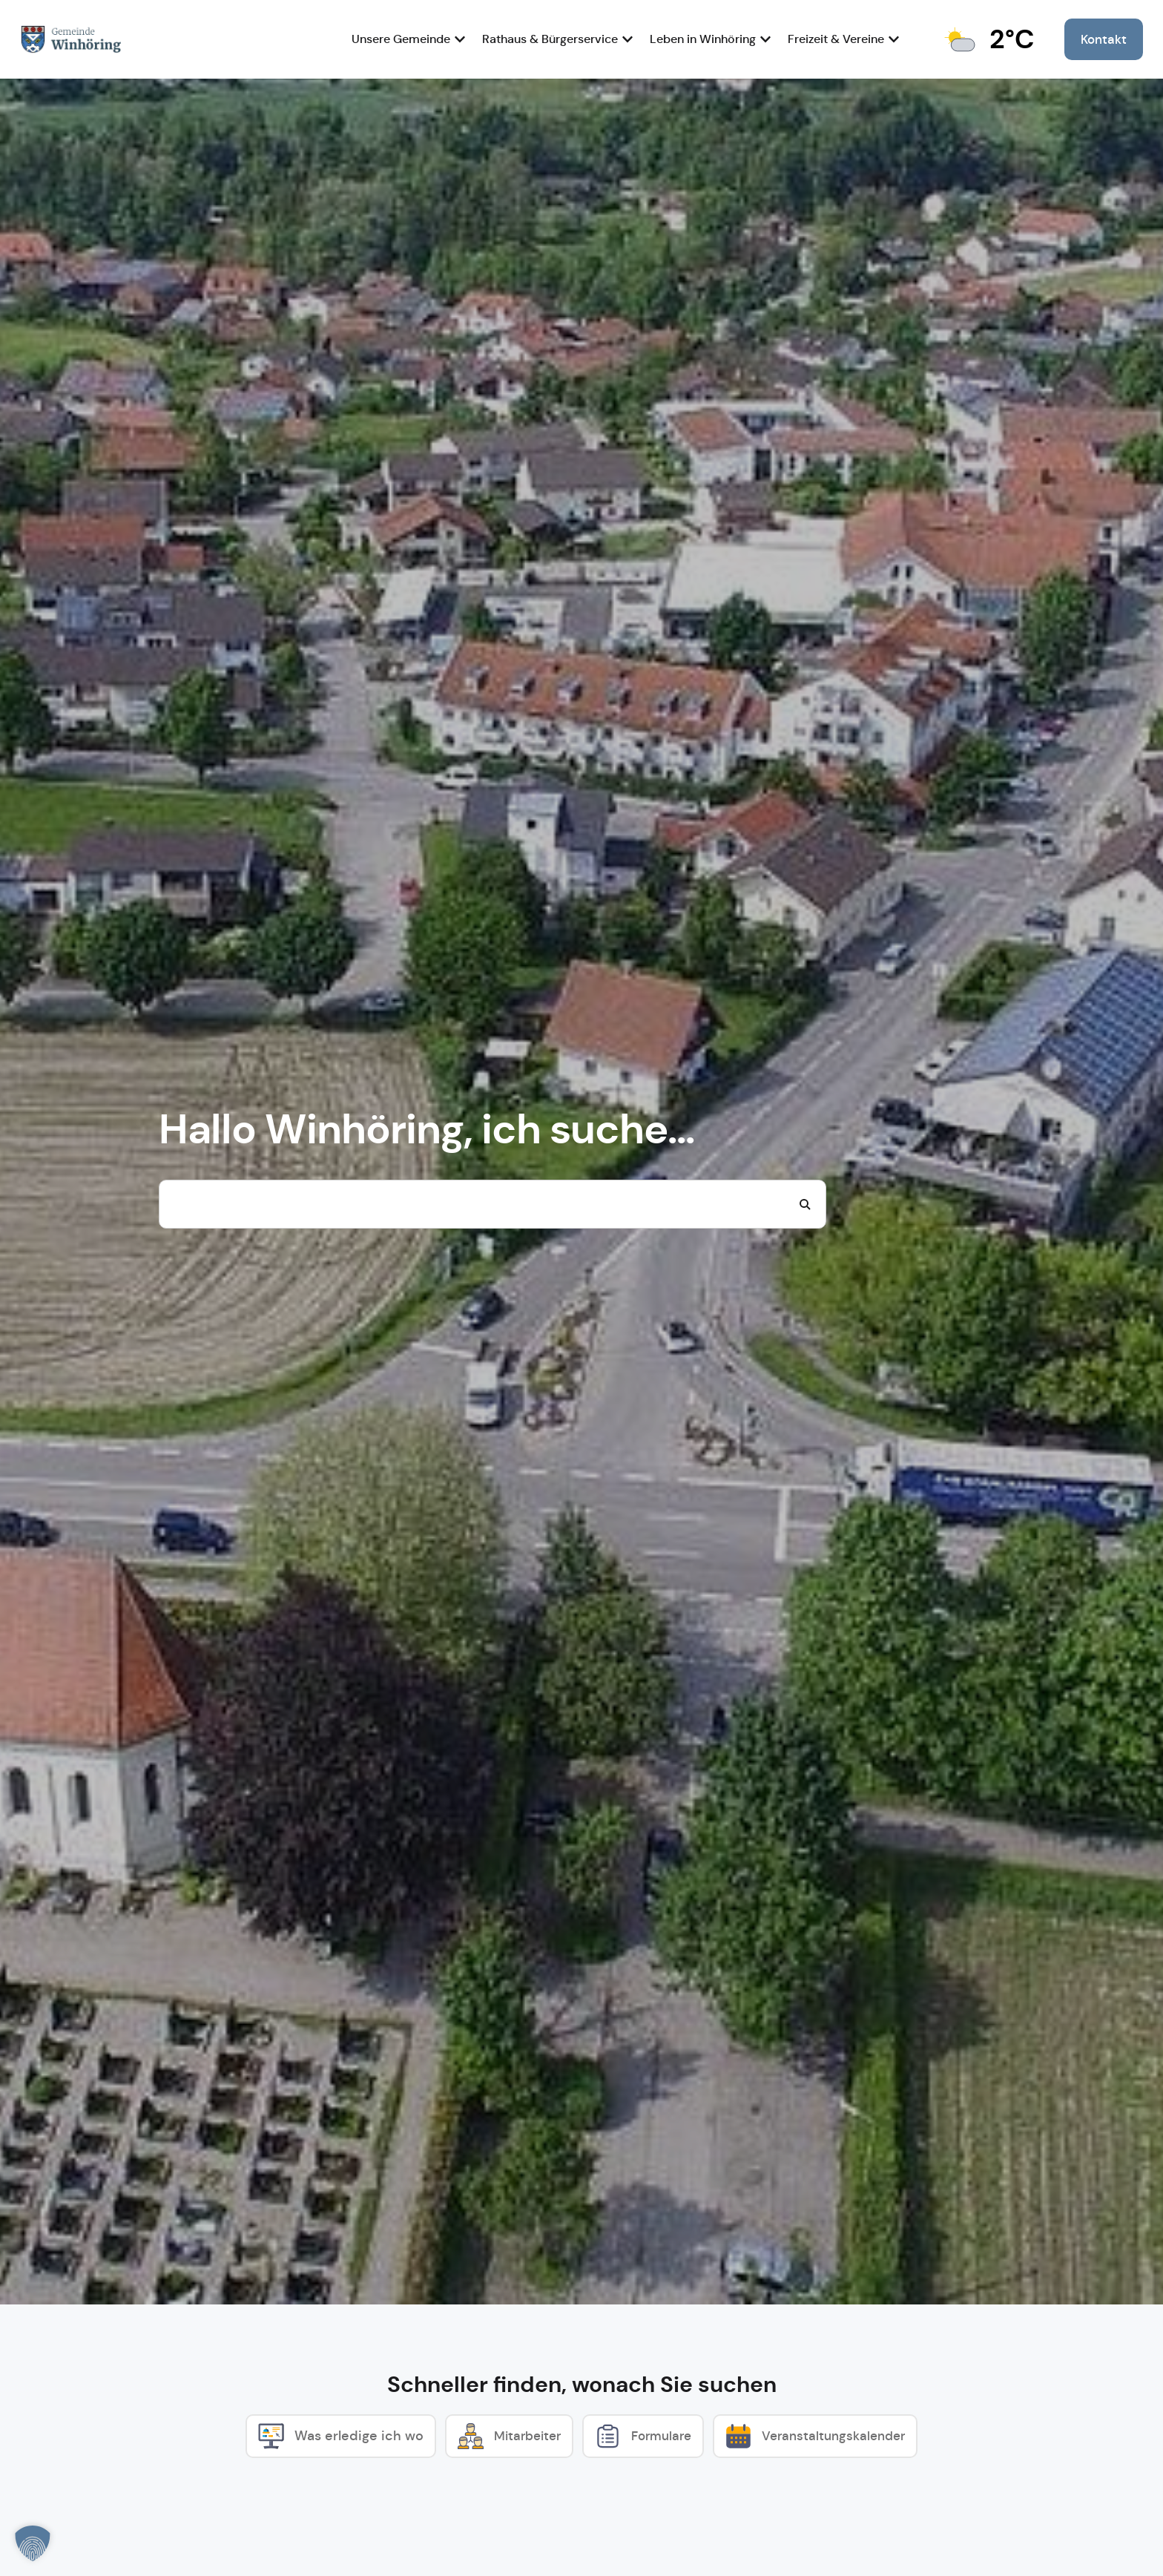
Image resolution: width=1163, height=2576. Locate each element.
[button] (32, 2543)
